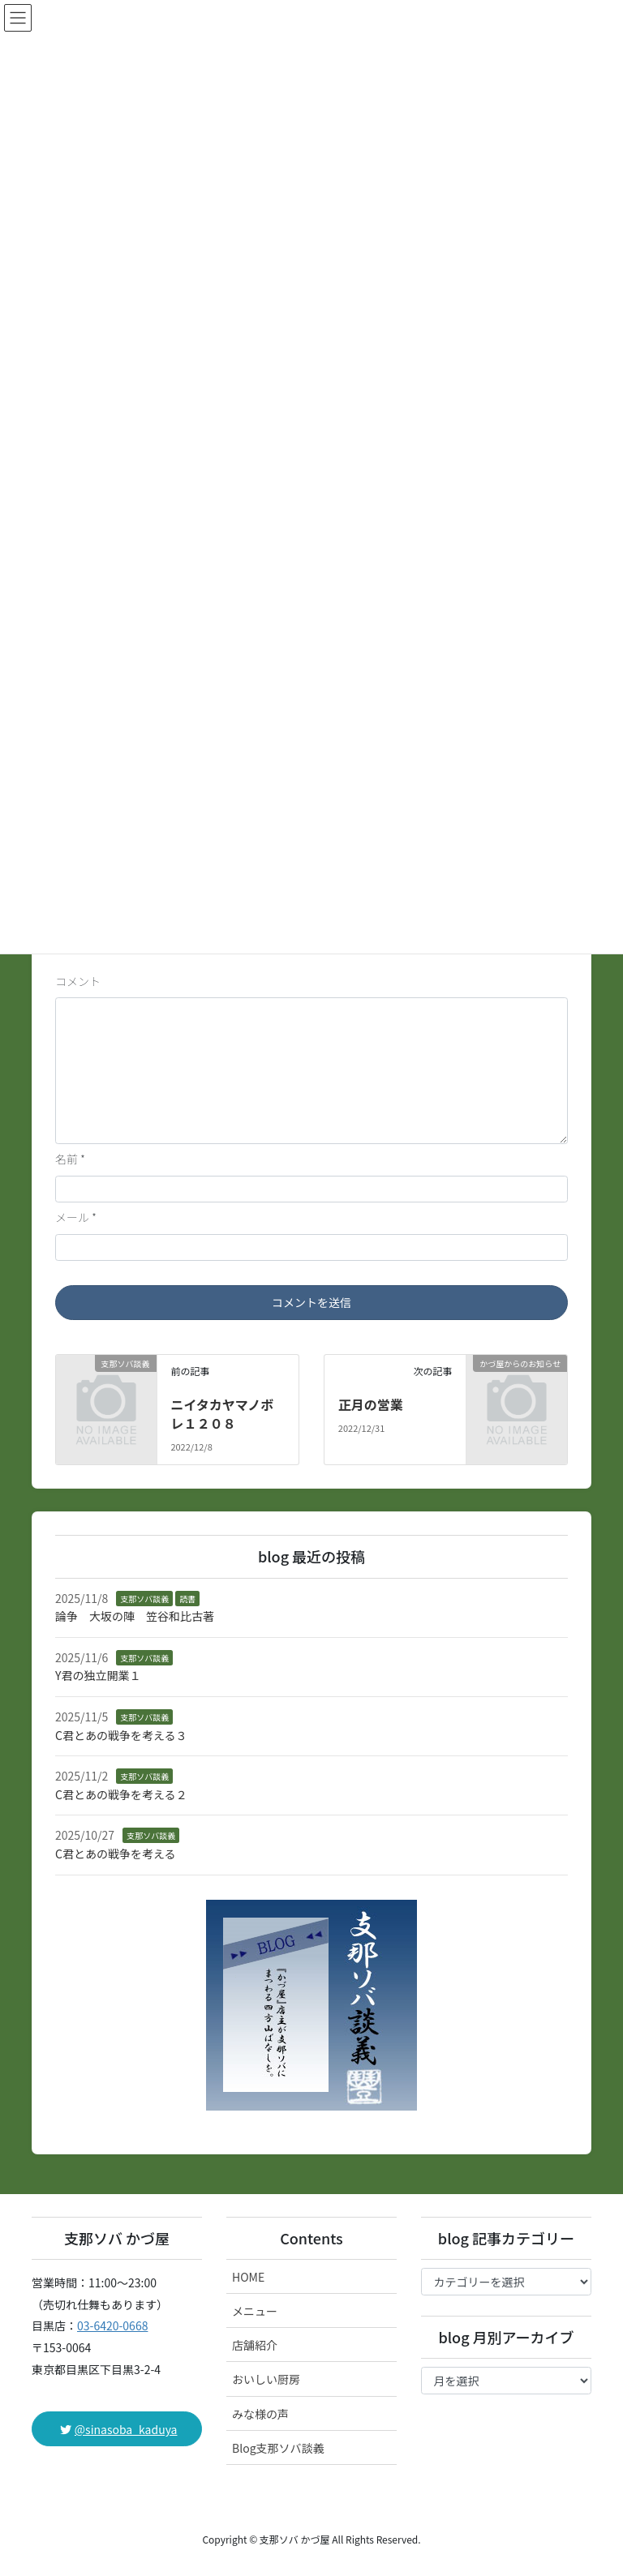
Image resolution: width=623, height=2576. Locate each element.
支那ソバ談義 (144, 1598)
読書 (187, 1598)
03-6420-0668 (112, 2325)
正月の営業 (370, 1404)
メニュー (254, 2311)
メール (76, 1217)
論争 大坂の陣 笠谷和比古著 (134, 1616)
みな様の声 (260, 2414)
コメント (78, 981)
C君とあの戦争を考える (115, 1853)
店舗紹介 (254, 2345)
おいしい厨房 (266, 2379)
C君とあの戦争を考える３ (121, 1735)
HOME (248, 2277)
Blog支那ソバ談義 (278, 2448)
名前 (70, 1159)
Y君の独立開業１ (97, 1675)
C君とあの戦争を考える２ (121, 1794)
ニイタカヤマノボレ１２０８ (221, 1413)
